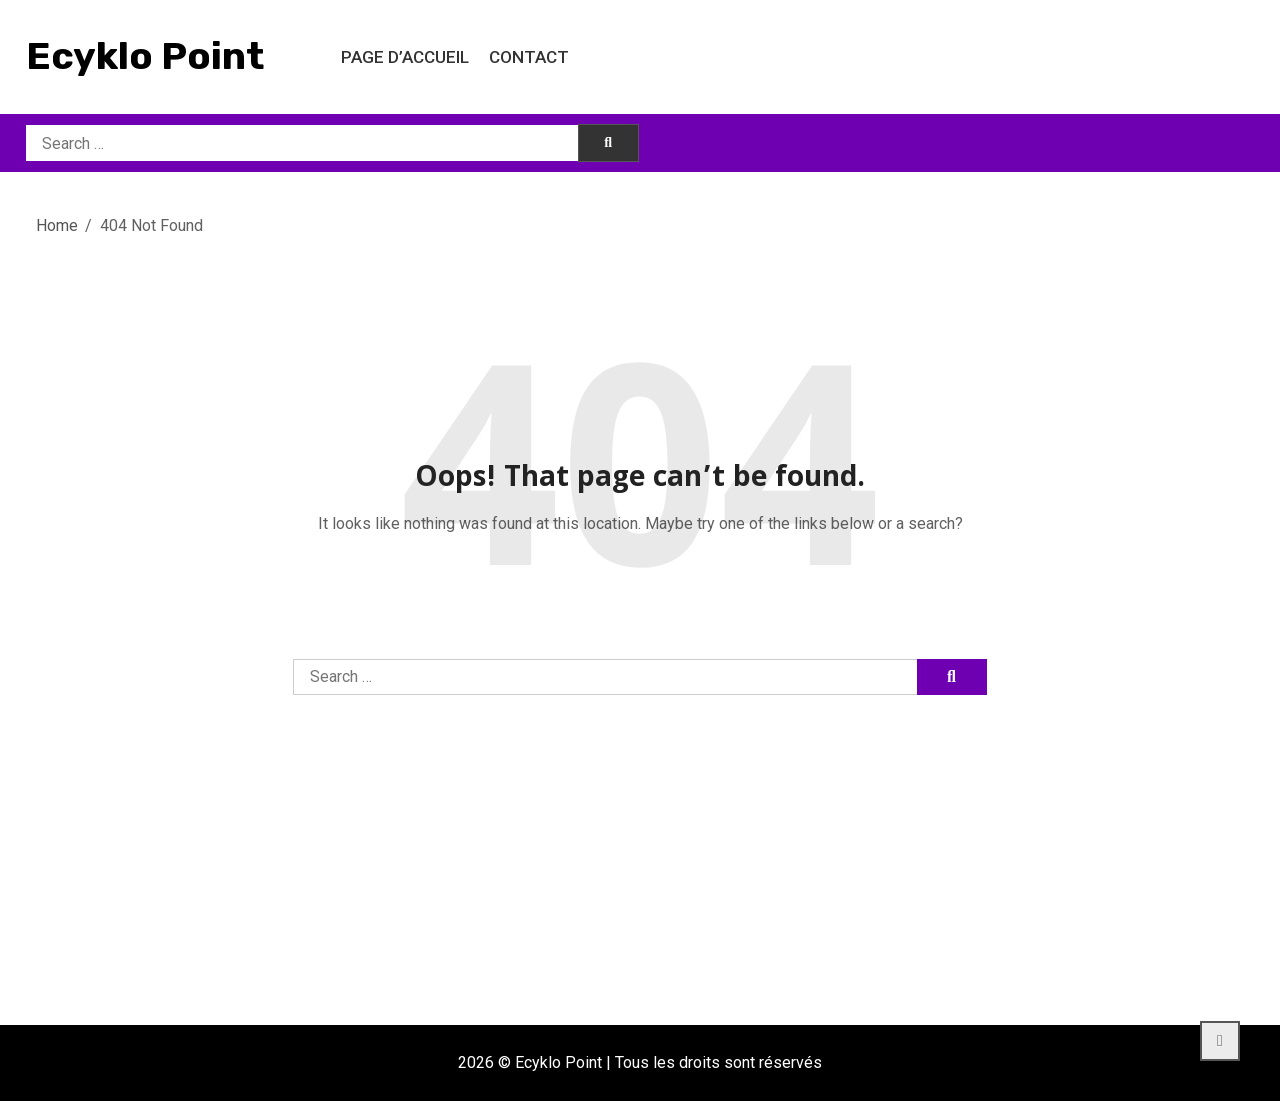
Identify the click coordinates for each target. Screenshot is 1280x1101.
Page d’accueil (405, 57)
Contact (529, 57)
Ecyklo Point (145, 56)
